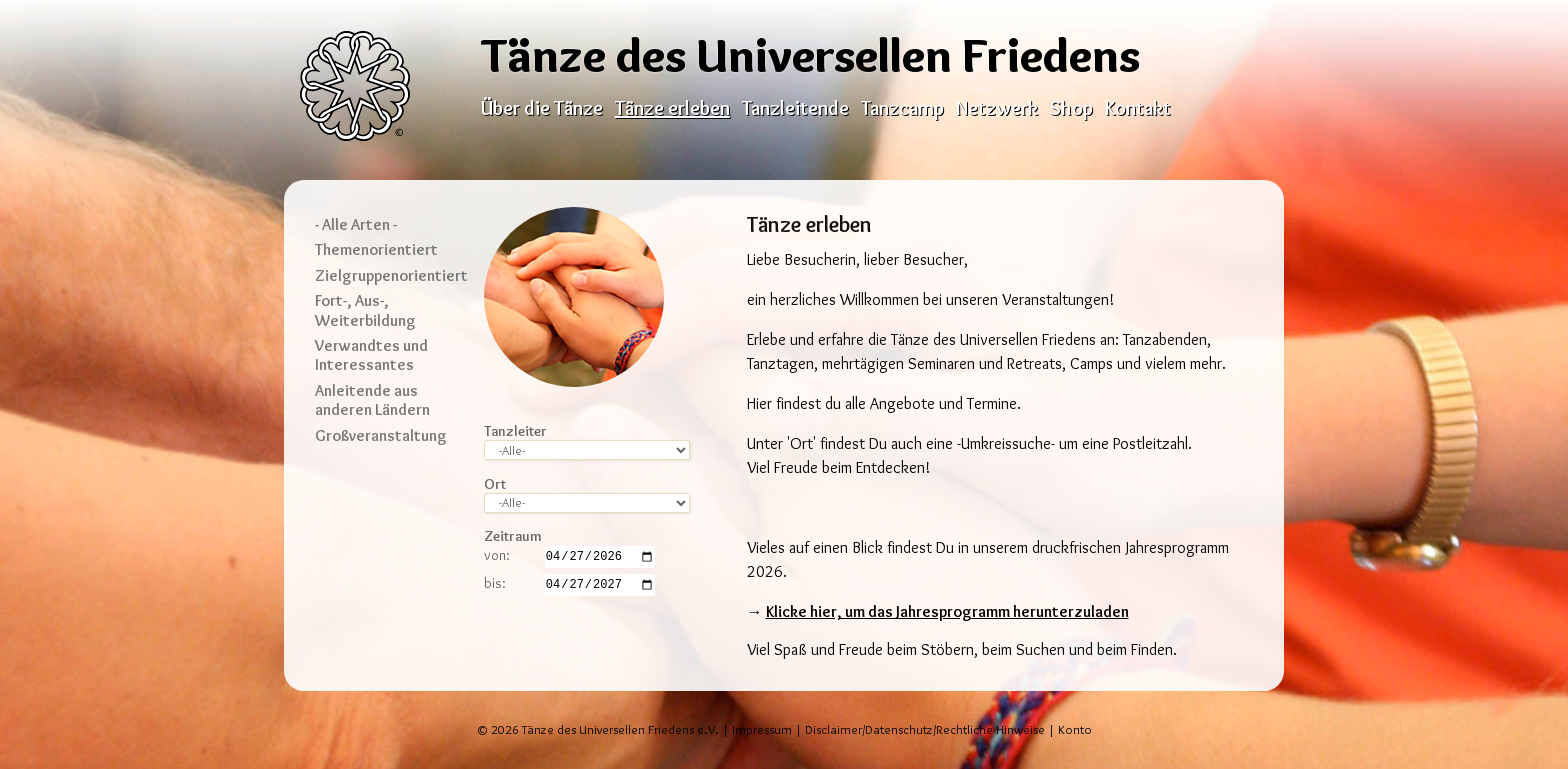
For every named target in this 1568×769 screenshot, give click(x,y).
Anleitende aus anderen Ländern (372, 400)
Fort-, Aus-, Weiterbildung (365, 310)
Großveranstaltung (381, 435)
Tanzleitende (795, 108)
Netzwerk (997, 108)
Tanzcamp (902, 108)
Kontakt (1138, 108)
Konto (1075, 729)
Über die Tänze (542, 108)
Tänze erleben (672, 108)
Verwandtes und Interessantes (371, 355)
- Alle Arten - (356, 224)
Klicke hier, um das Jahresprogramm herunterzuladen (947, 611)
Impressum (762, 729)
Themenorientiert (376, 249)
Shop (1071, 108)
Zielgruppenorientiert (391, 275)
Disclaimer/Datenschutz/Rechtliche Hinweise (925, 729)
